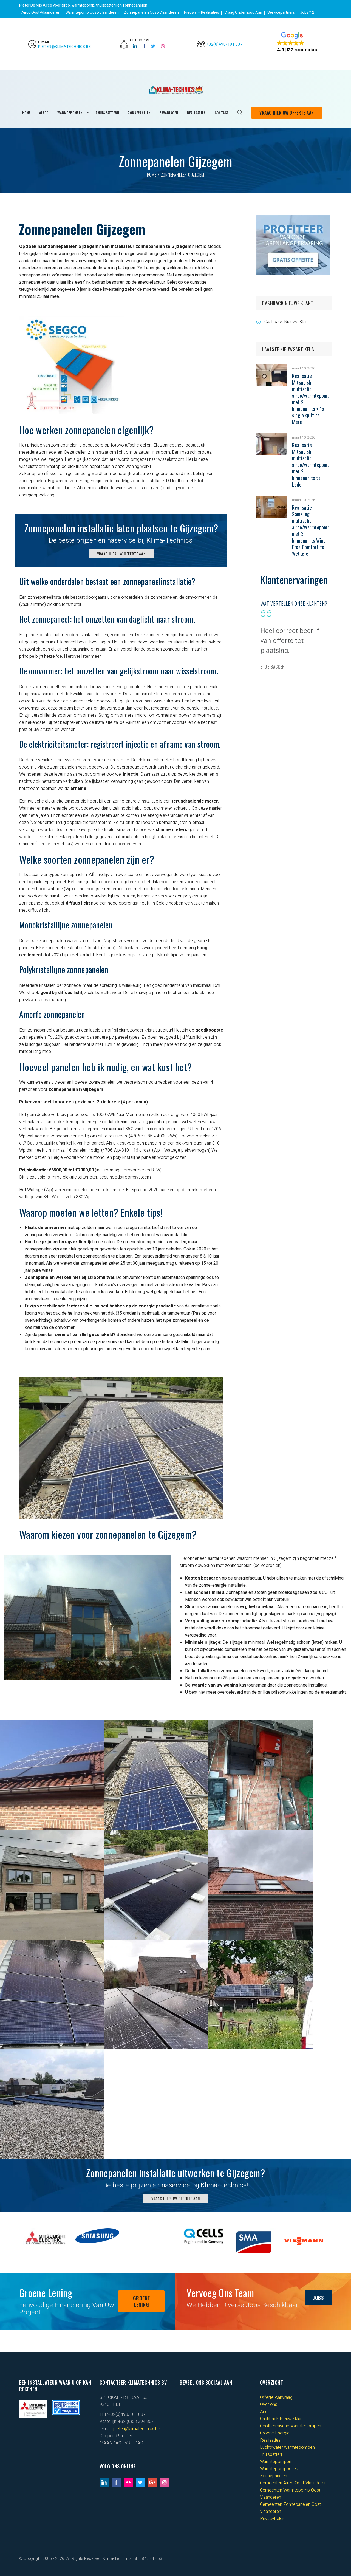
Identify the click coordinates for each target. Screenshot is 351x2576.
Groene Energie (275, 2433)
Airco (265, 2411)
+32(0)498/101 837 (225, 44)
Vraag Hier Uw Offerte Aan (286, 112)
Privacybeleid (273, 2518)
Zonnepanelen (273, 2476)
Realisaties (270, 2440)
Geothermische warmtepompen (290, 2426)
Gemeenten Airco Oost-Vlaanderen (293, 2483)
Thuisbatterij (271, 2454)
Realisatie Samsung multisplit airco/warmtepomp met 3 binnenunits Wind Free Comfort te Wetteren (311, 530)
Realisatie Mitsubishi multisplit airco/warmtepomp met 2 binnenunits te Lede (311, 464)
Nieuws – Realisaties (201, 12)
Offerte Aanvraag (276, 2397)
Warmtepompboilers (279, 2468)
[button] (297, 42)
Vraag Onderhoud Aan (243, 12)
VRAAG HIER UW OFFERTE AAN (121, 554)
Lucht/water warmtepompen (287, 2447)
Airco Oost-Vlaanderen (40, 12)
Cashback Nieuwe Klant (286, 321)
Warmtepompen (275, 2461)
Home (152, 174)
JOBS (318, 2297)
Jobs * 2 (307, 12)
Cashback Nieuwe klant (282, 2419)
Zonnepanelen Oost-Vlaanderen (151, 12)
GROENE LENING (141, 2301)
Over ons (268, 2404)
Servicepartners (281, 12)
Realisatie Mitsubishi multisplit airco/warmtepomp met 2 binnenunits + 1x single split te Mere (311, 398)
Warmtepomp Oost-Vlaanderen (92, 12)
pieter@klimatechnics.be (64, 46)
